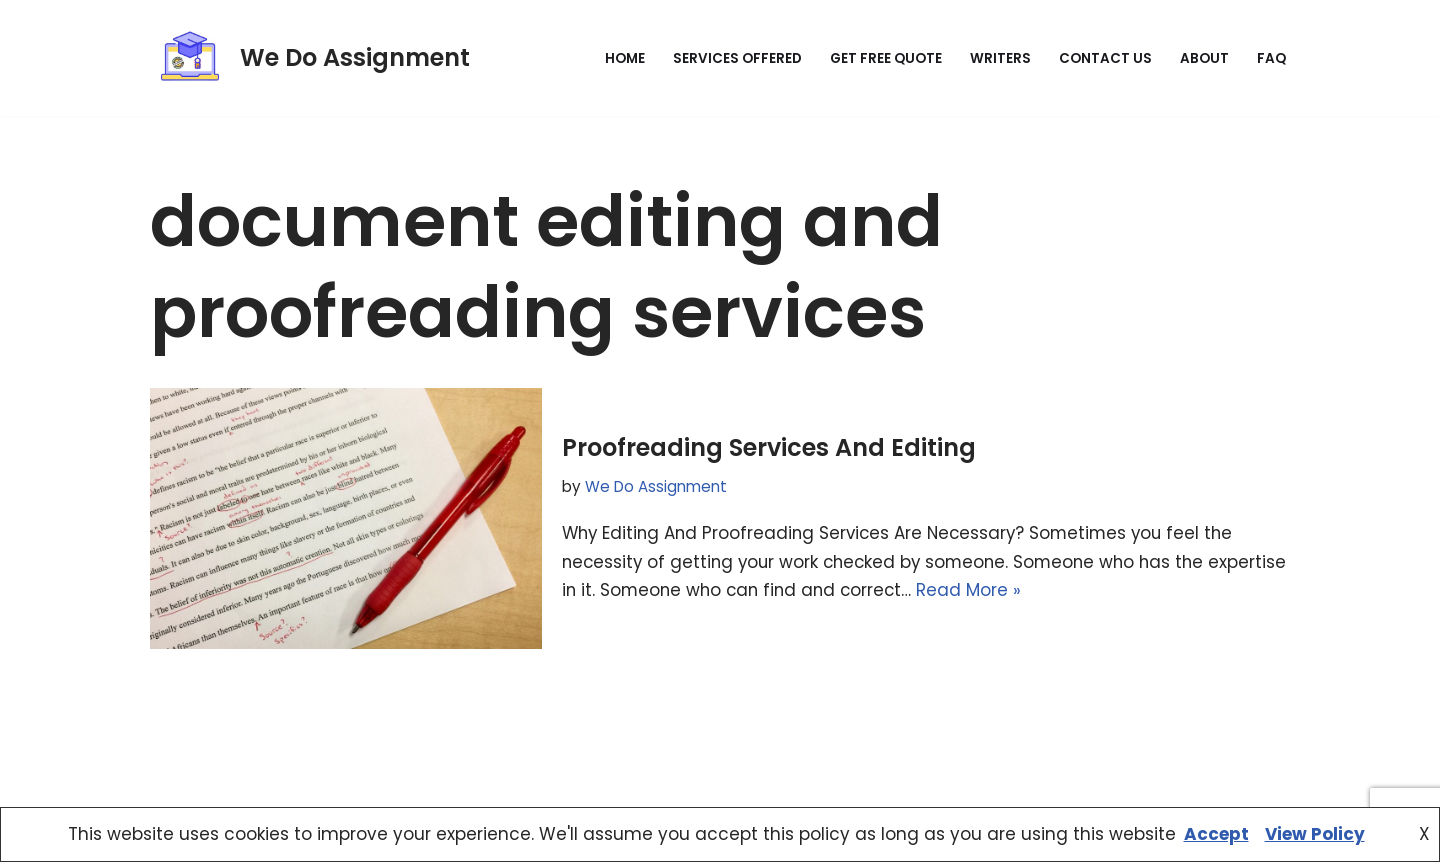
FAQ (1271, 58)
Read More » (1061, 591)
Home (625, 58)
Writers (1000, 58)
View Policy (1315, 834)
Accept (1216, 834)
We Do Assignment (656, 485)
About (1204, 58)
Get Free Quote (886, 58)
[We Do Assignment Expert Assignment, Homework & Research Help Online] (310, 58)
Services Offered (737, 58)
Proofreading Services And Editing (769, 447)
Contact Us (1105, 58)
